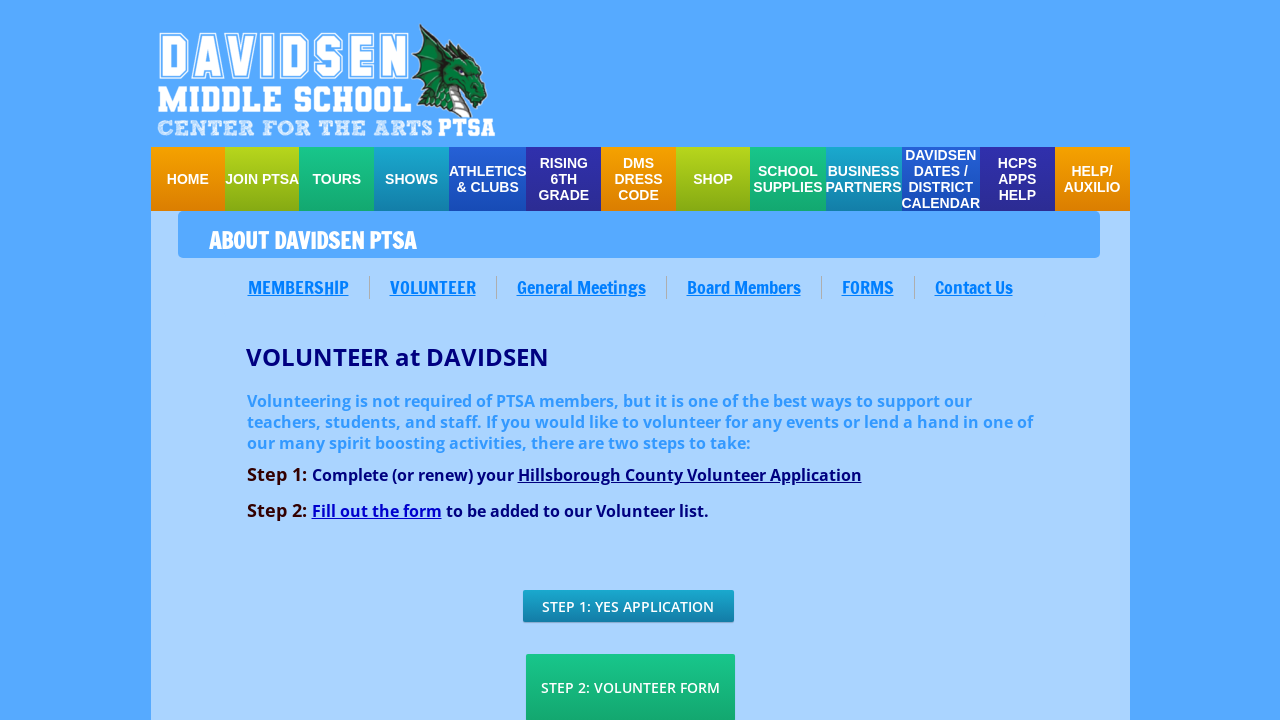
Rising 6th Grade (564, 179)
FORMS (868, 287)
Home (188, 179)
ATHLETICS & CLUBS (488, 179)
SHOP (713, 179)
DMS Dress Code (638, 179)
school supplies (787, 179)
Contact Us (974, 287)
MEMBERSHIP (298, 287)
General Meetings (581, 287)
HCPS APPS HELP (1017, 179)
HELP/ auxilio (1092, 179)
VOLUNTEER (433, 287)
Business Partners (864, 179)
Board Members (744, 287)
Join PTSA (262, 179)
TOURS (336, 179)
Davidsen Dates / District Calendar (941, 179)
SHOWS (411, 179)
